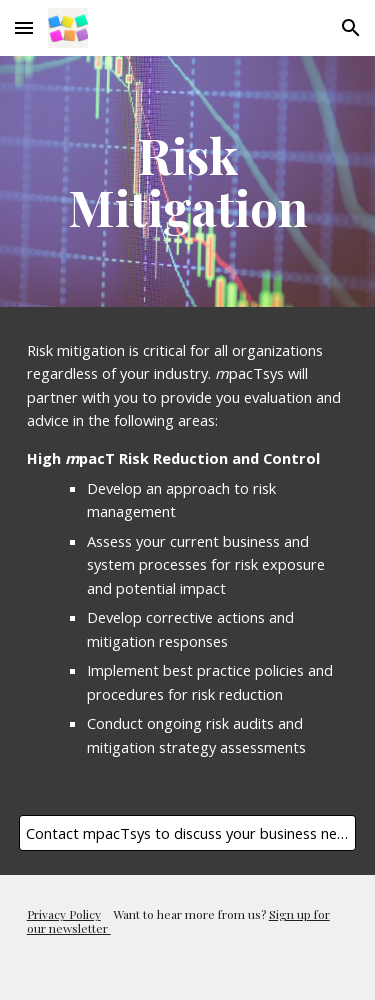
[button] (24, 27)
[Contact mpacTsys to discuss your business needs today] (188, 832)
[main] (188, 181)
